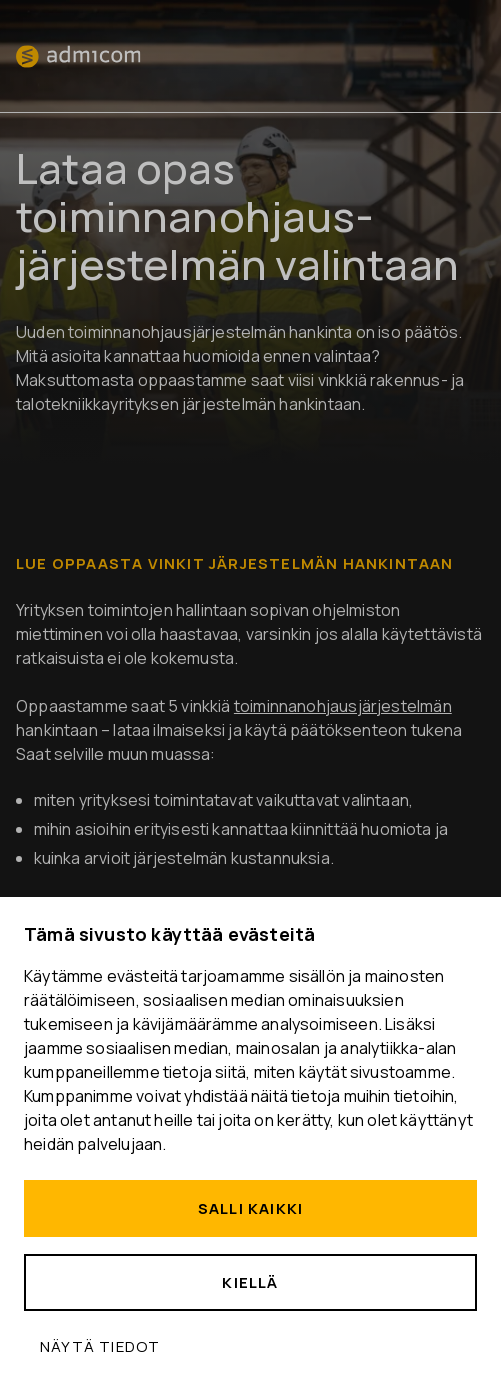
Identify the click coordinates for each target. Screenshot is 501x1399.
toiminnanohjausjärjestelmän (343, 706)
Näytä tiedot (100, 1346)
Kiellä (250, 1282)
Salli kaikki (250, 1208)
